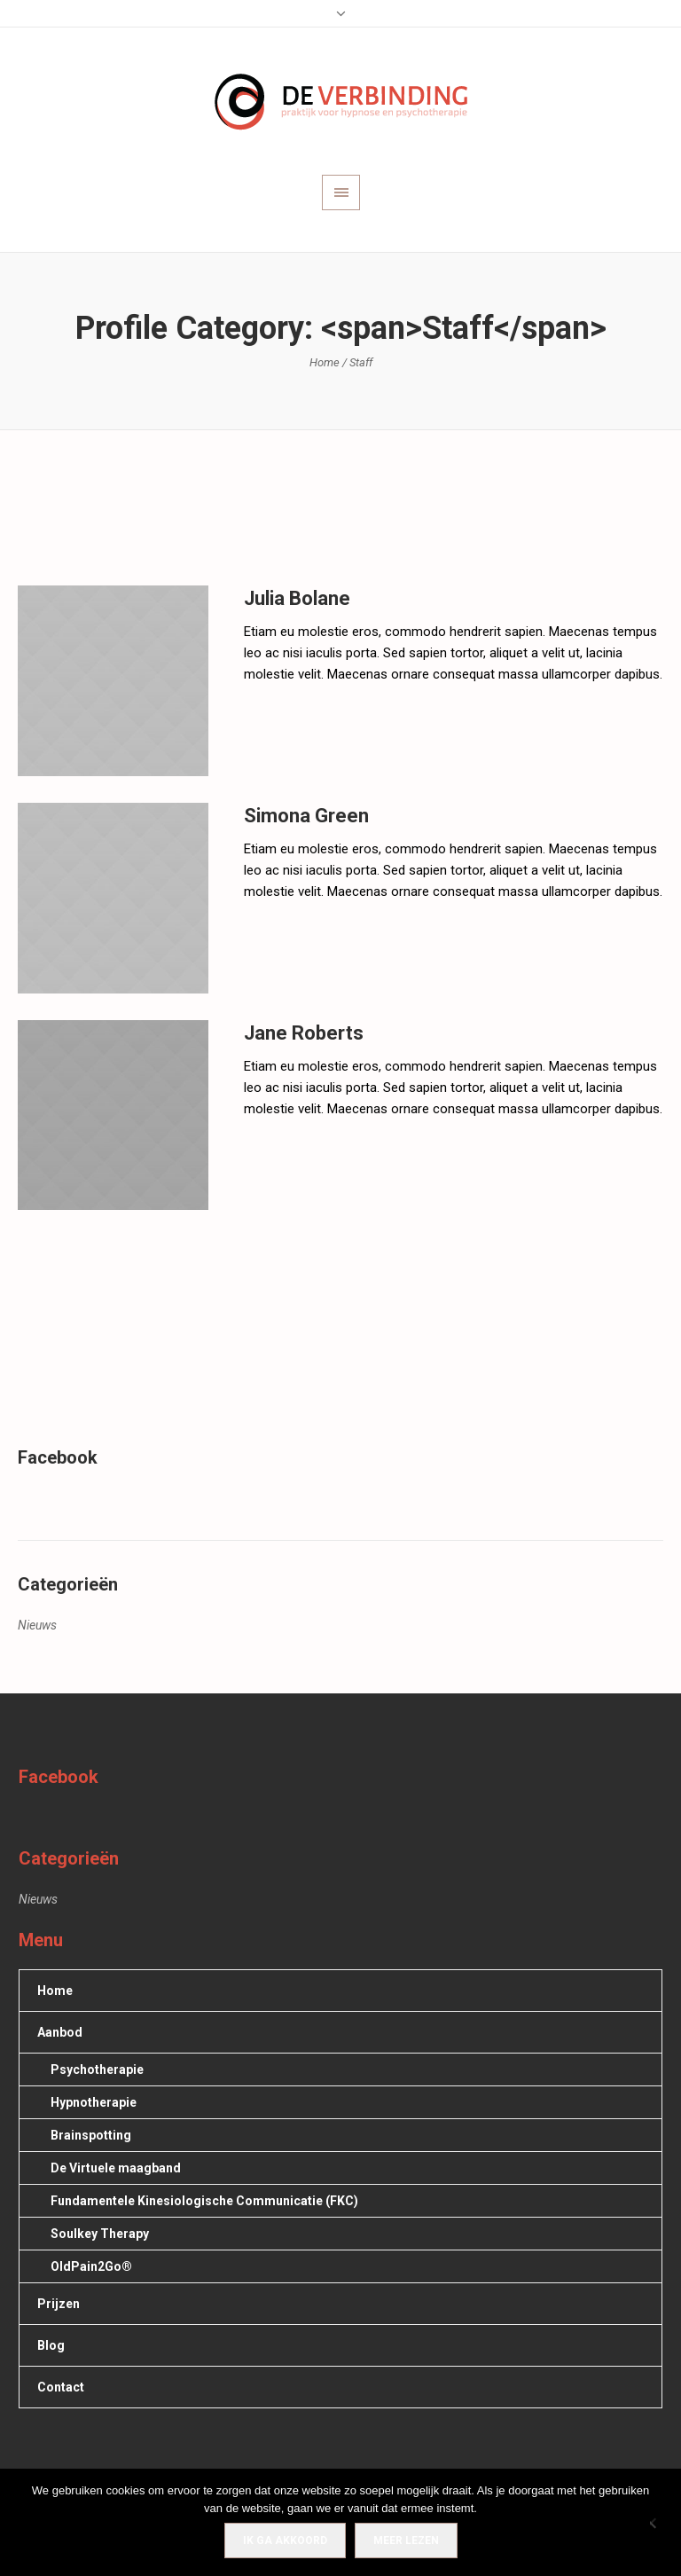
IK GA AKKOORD (285, 2540)
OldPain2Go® (91, 2266)
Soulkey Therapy (100, 2234)
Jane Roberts (304, 1033)
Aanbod (59, 2032)
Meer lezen (406, 2540)
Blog (51, 2345)
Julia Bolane (297, 598)
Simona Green (306, 816)
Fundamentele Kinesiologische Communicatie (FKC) (204, 2201)
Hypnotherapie (94, 2102)
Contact (60, 2387)
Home (324, 362)
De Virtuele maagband (116, 2168)
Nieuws (37, 1625)
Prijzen (58, 2304)
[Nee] (659, 2523)
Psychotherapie (97, 2069)
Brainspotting (91, 2135)
